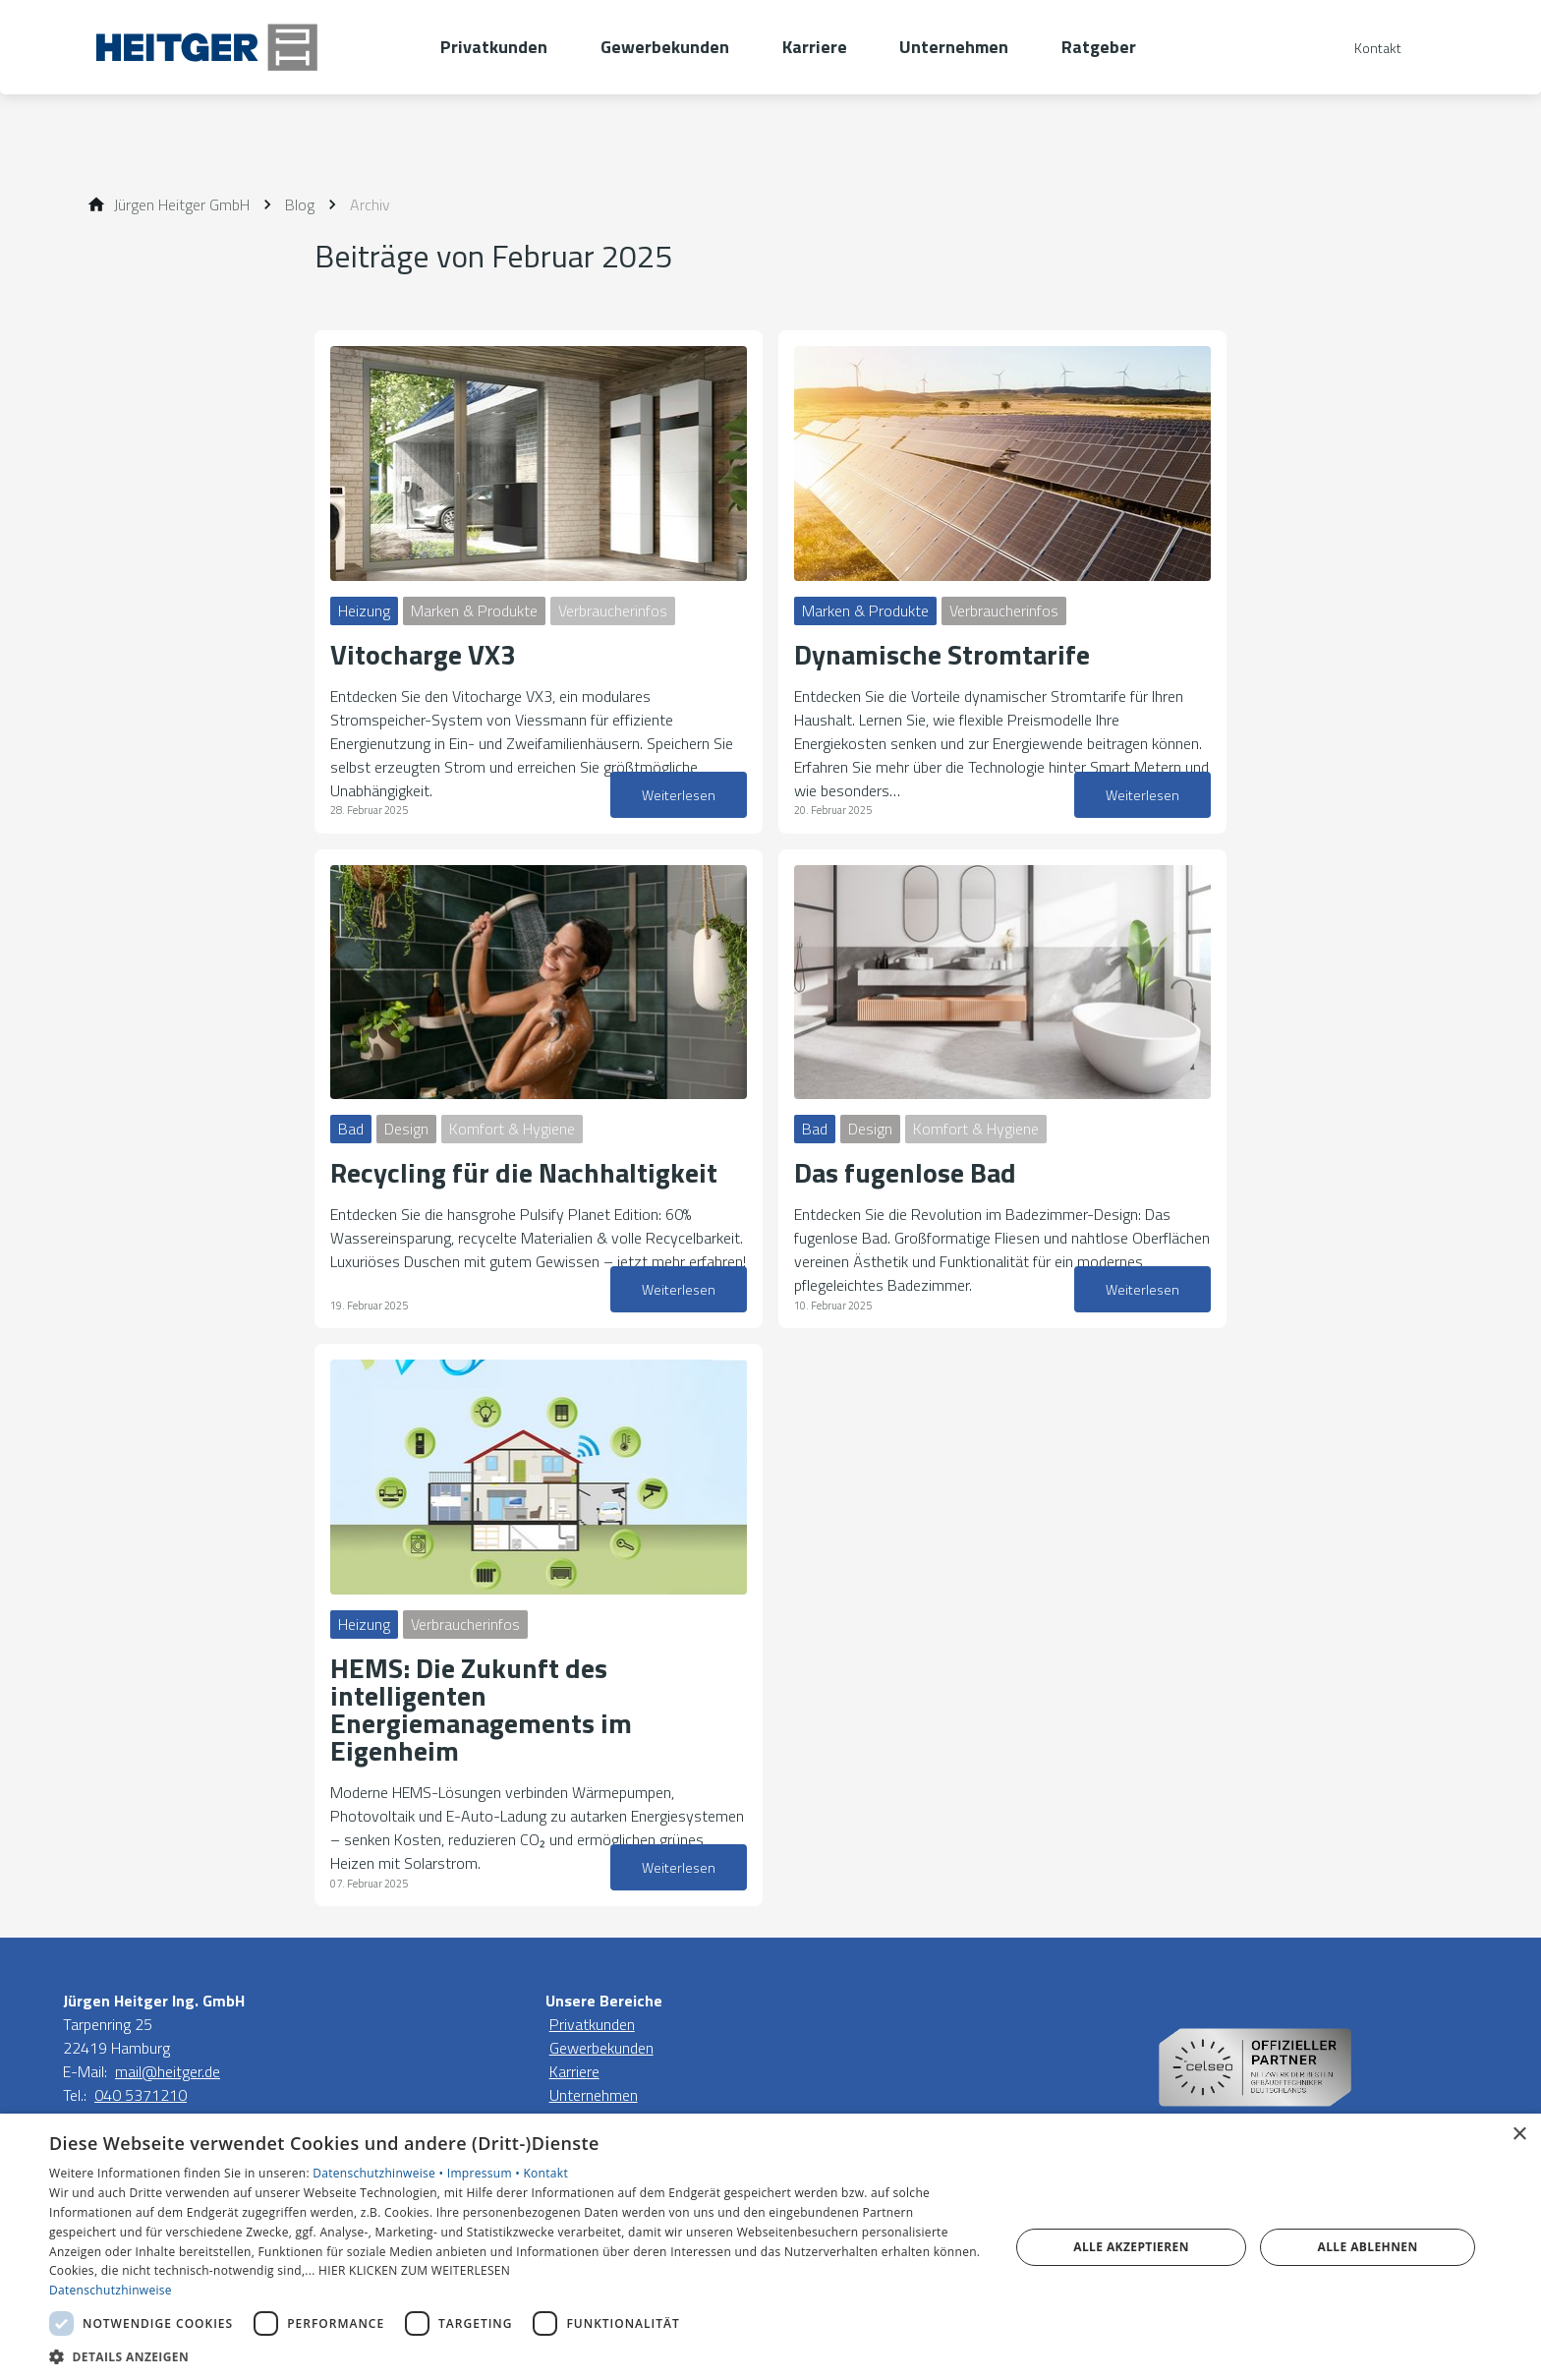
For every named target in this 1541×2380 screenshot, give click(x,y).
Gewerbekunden (601, 2048)
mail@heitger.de (167, 2071)
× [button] (1519, 2134)
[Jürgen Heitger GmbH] (182, 204)
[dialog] (770, 2247)
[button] (515, 2356)
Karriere (574, 2071)
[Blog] (299, 204)
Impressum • (485, 2173)
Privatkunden (592, 2024)
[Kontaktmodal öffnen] (1364, 47)
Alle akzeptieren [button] (1131, 2246)
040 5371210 (140, 2095)
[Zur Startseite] (251, 47)
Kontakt (545, 2173)
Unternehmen (593, 2095)
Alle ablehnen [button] (1368, 2246)
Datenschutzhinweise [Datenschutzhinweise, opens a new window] (110, 2290)
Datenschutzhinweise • (379, 2173)
